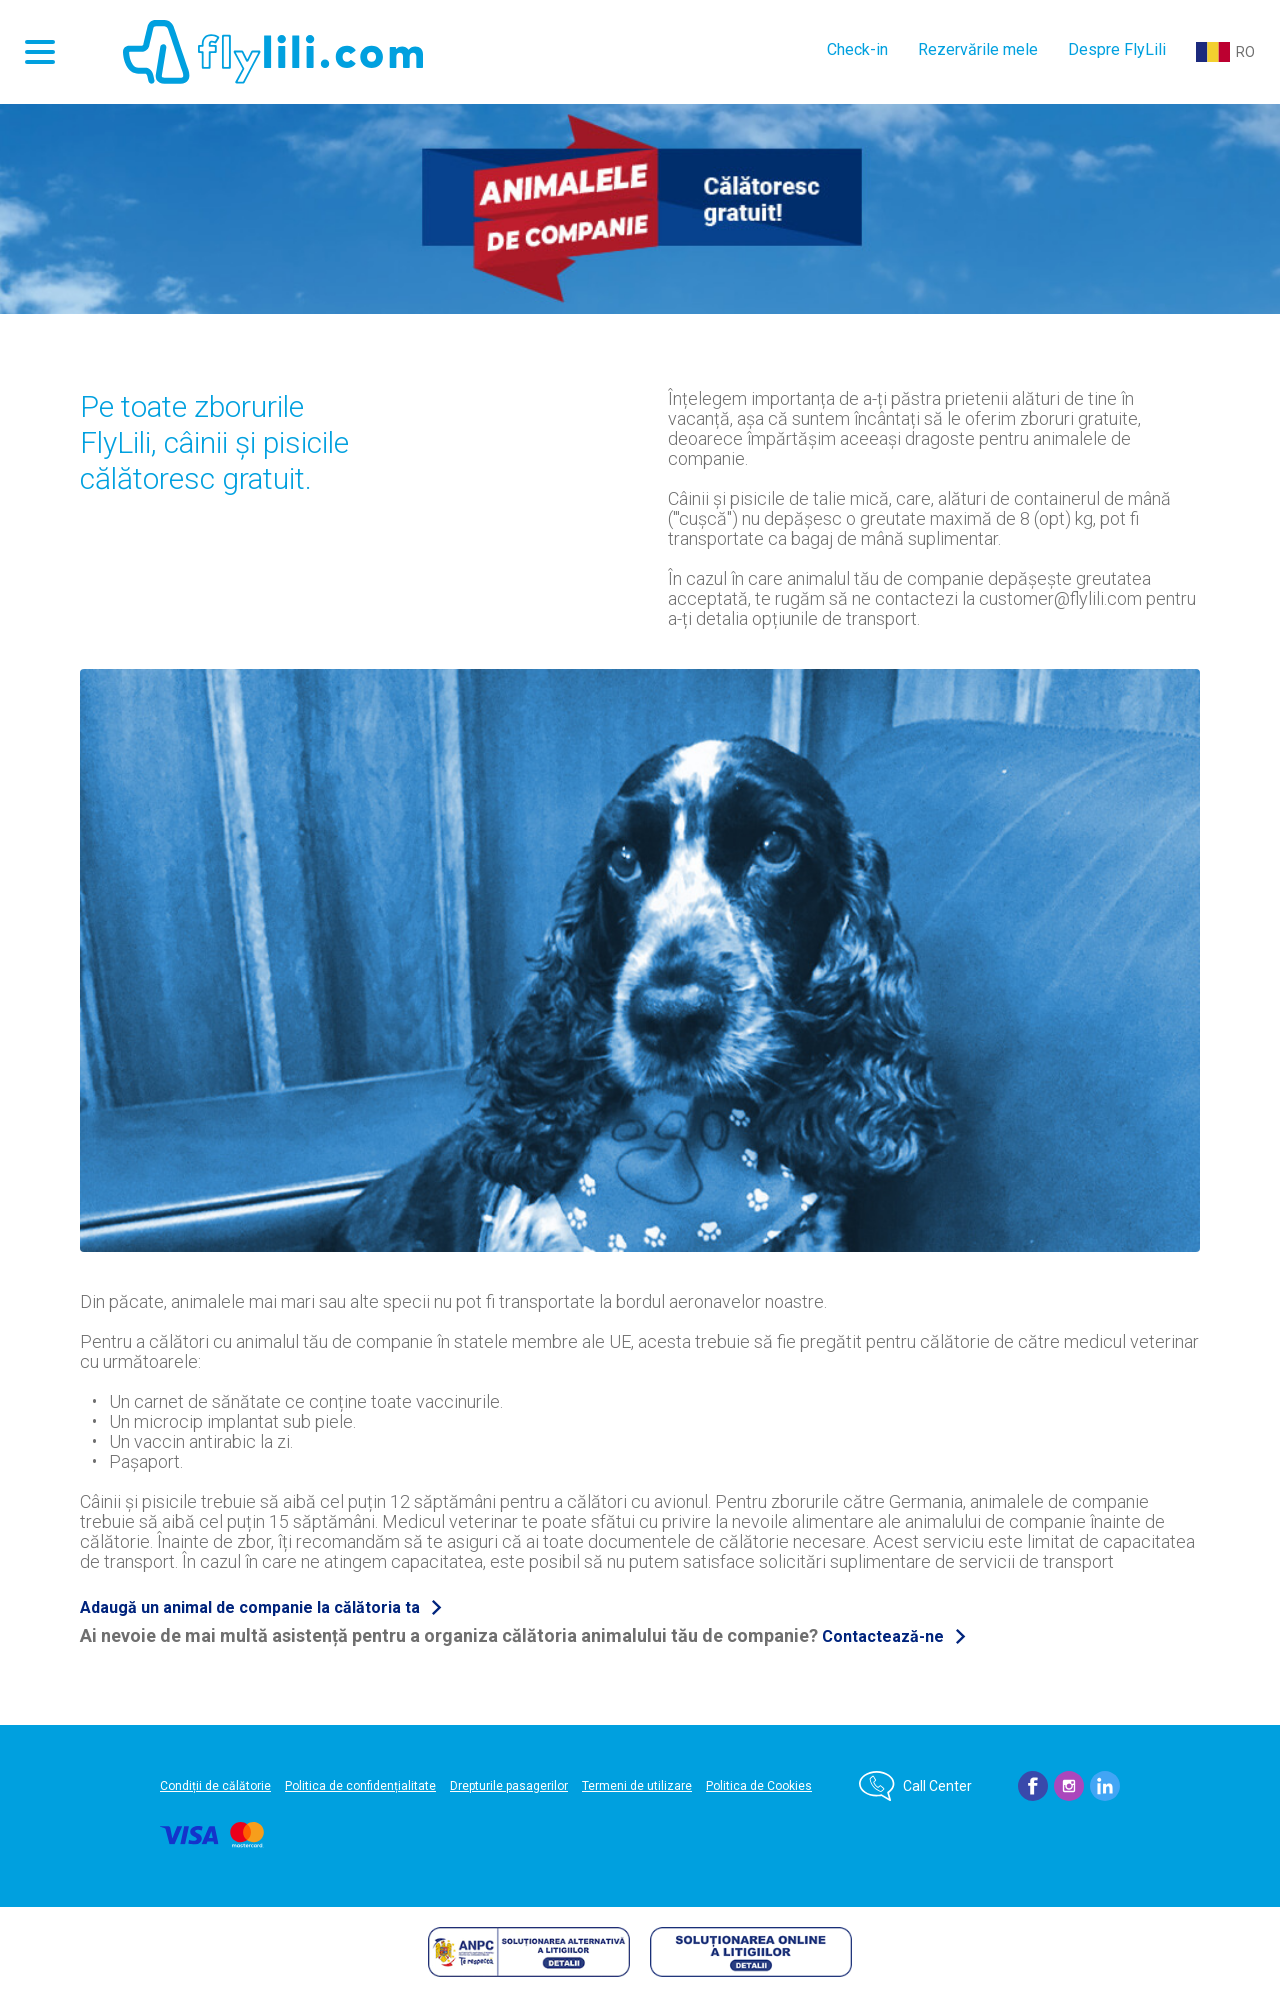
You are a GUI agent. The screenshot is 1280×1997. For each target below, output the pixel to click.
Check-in (857, 49)
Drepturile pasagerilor (509, 1786)
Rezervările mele (978, 49)
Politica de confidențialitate (360, 1786)
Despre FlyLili (1117, 49)
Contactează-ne (883, 1636)
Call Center (937, 1786)
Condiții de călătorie (215, 1786)
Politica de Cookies (759, 1786)
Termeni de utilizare (637, 1786)
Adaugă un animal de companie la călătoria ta (250, 1607)
